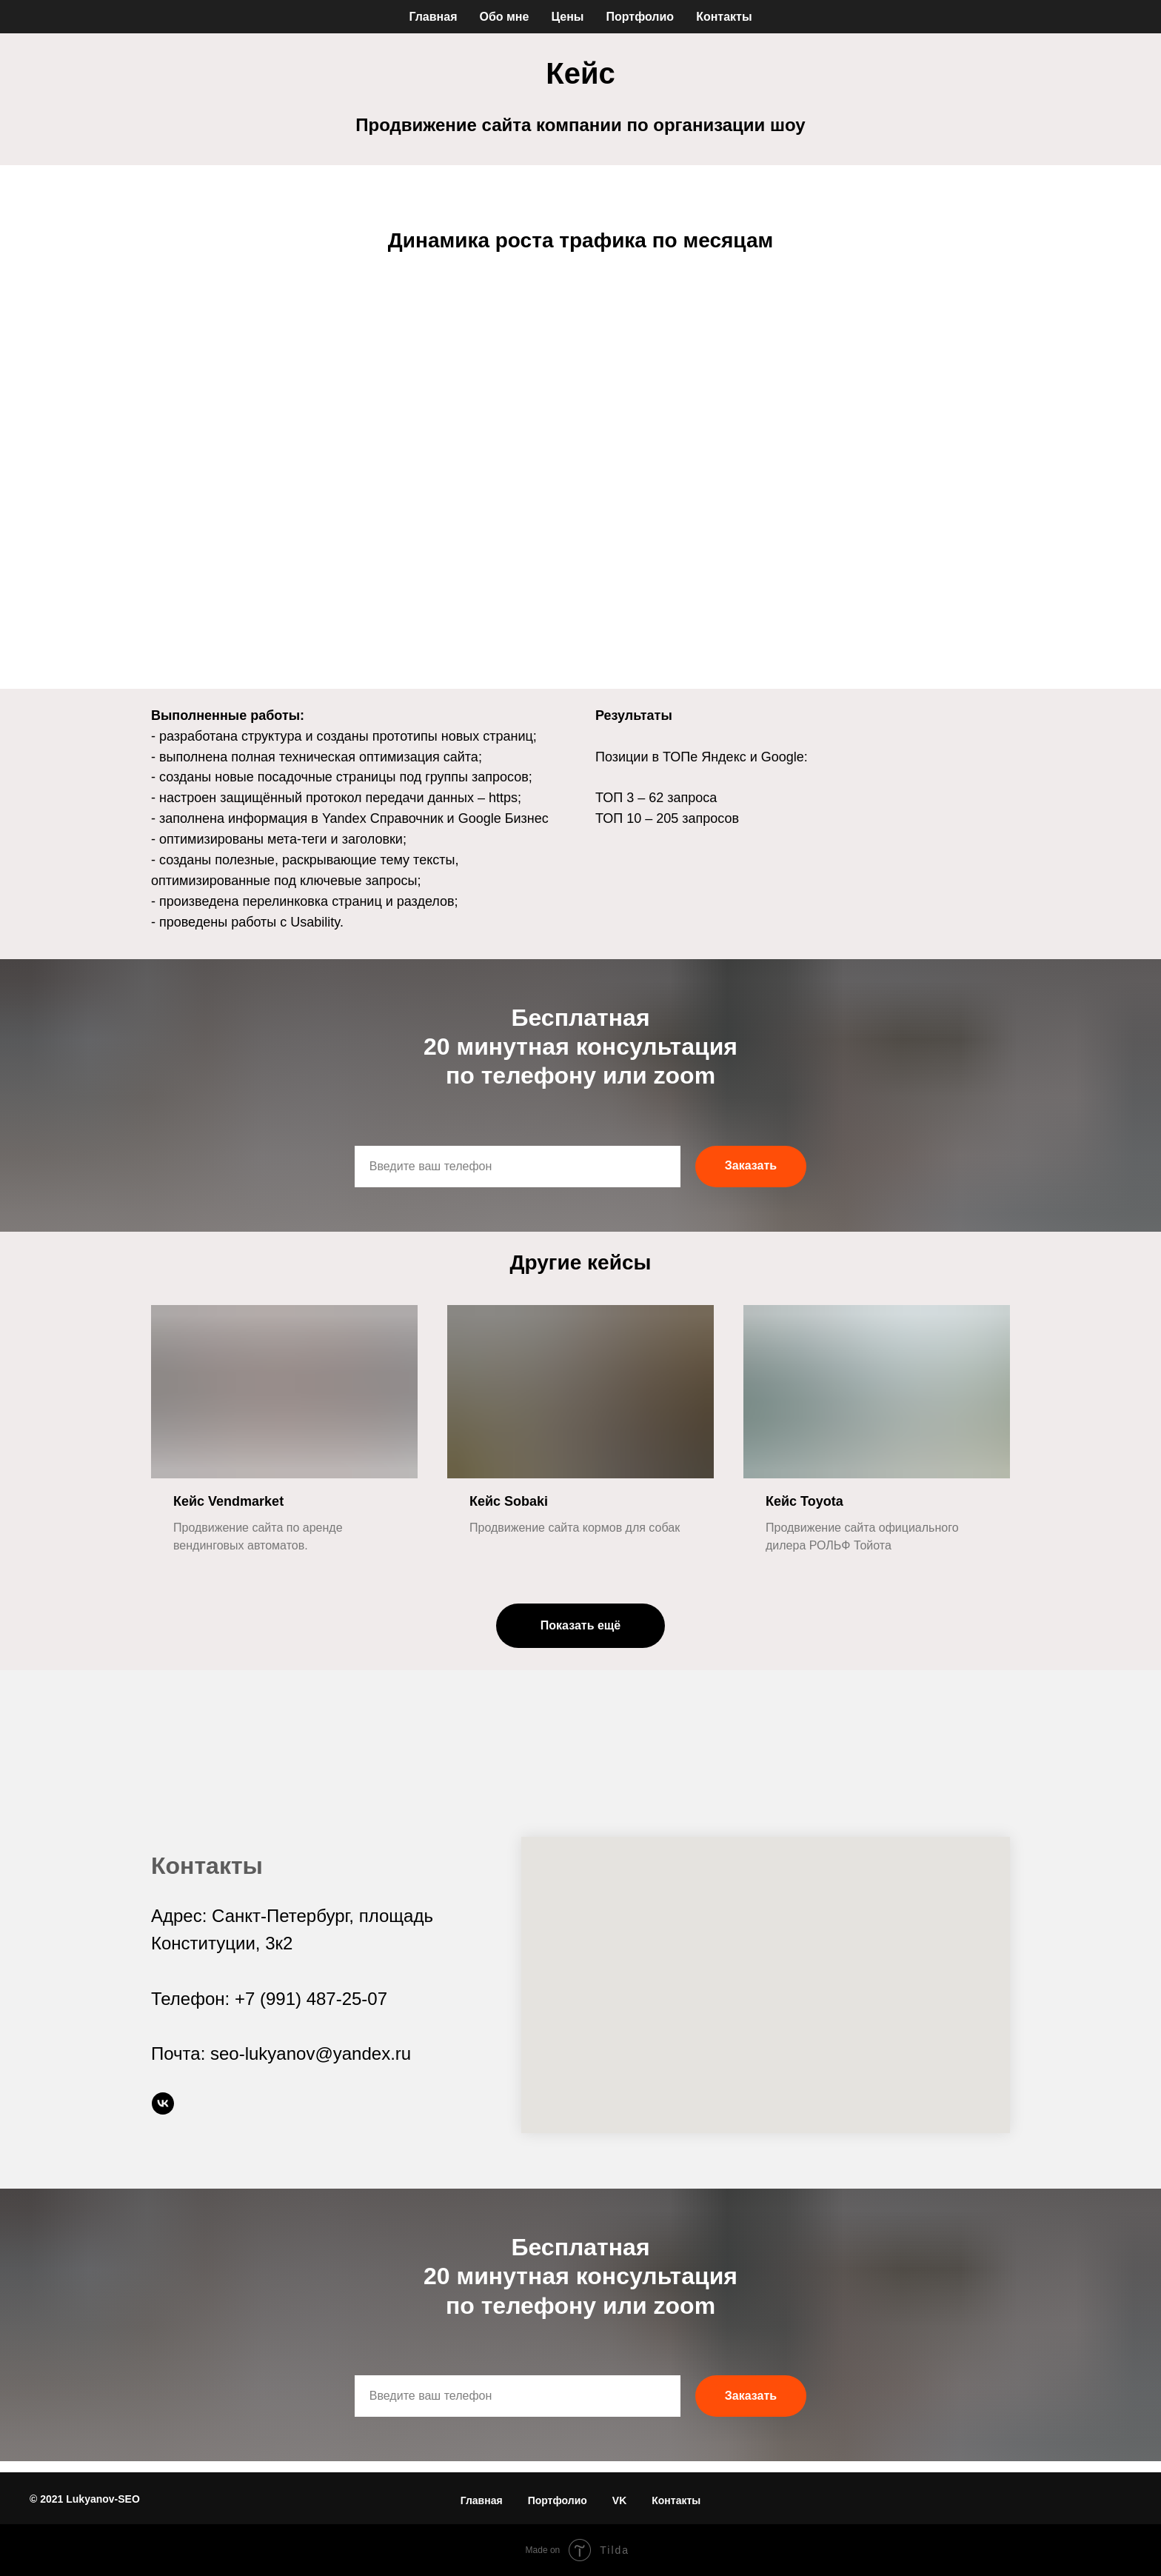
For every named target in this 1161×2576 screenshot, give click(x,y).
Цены (567, 16)
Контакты (724, 16)
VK (619, 2500)
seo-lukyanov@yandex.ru (310, 2053)
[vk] (163, 2104)
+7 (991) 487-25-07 (311, 1999)
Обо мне (504, 16)
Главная (433, 16)
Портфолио (640, 16)
